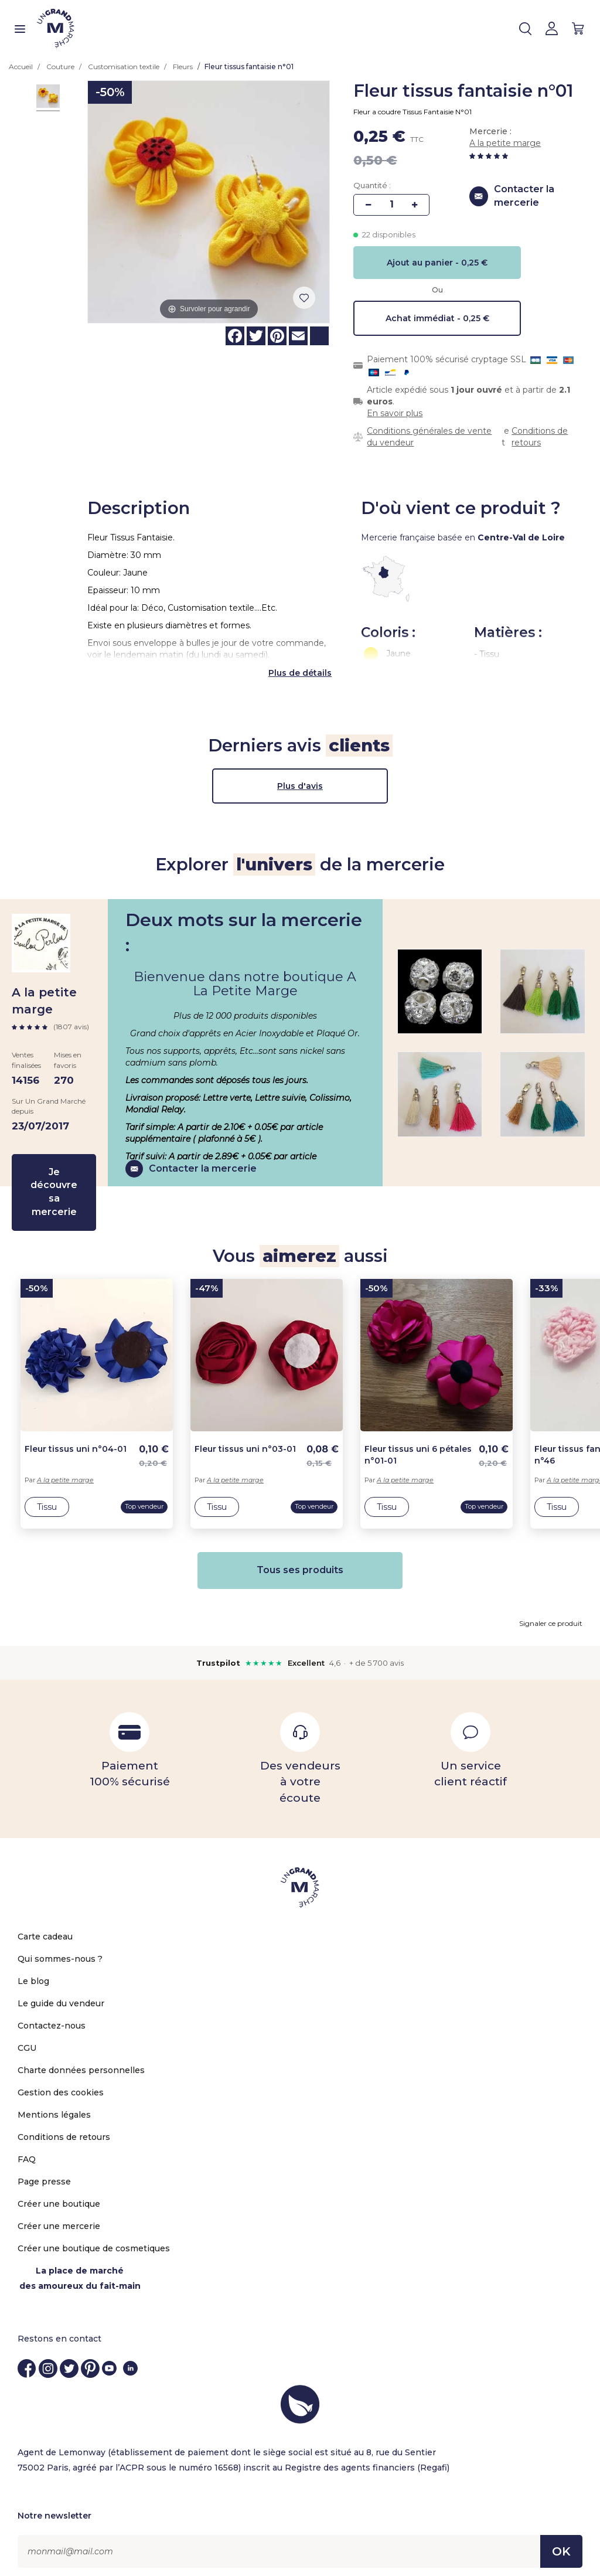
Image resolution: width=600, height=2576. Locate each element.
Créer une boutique (59, 2194)
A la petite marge (505, 143)
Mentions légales (54, 2104)
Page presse (44, 2171)
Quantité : (372, 185)
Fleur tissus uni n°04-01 (76, 1439)
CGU (27, 2038)
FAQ (27, 2149)
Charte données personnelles (81, 2060)
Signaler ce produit (550, 1613)
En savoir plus (394, 413)
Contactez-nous (52, 2015)
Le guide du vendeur (61, 1993)
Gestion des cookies (61, 2082)
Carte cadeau (45, 1926)
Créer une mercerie (59, 2216)
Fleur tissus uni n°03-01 (245, 1439)
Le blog (33, 1971)
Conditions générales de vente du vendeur (429, 437)
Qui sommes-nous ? (60, 1949)
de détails (310, 663)
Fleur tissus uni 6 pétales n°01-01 (418, 1445)
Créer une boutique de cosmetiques (94, 2238)
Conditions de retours (540, 437)
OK (561, 2542)
